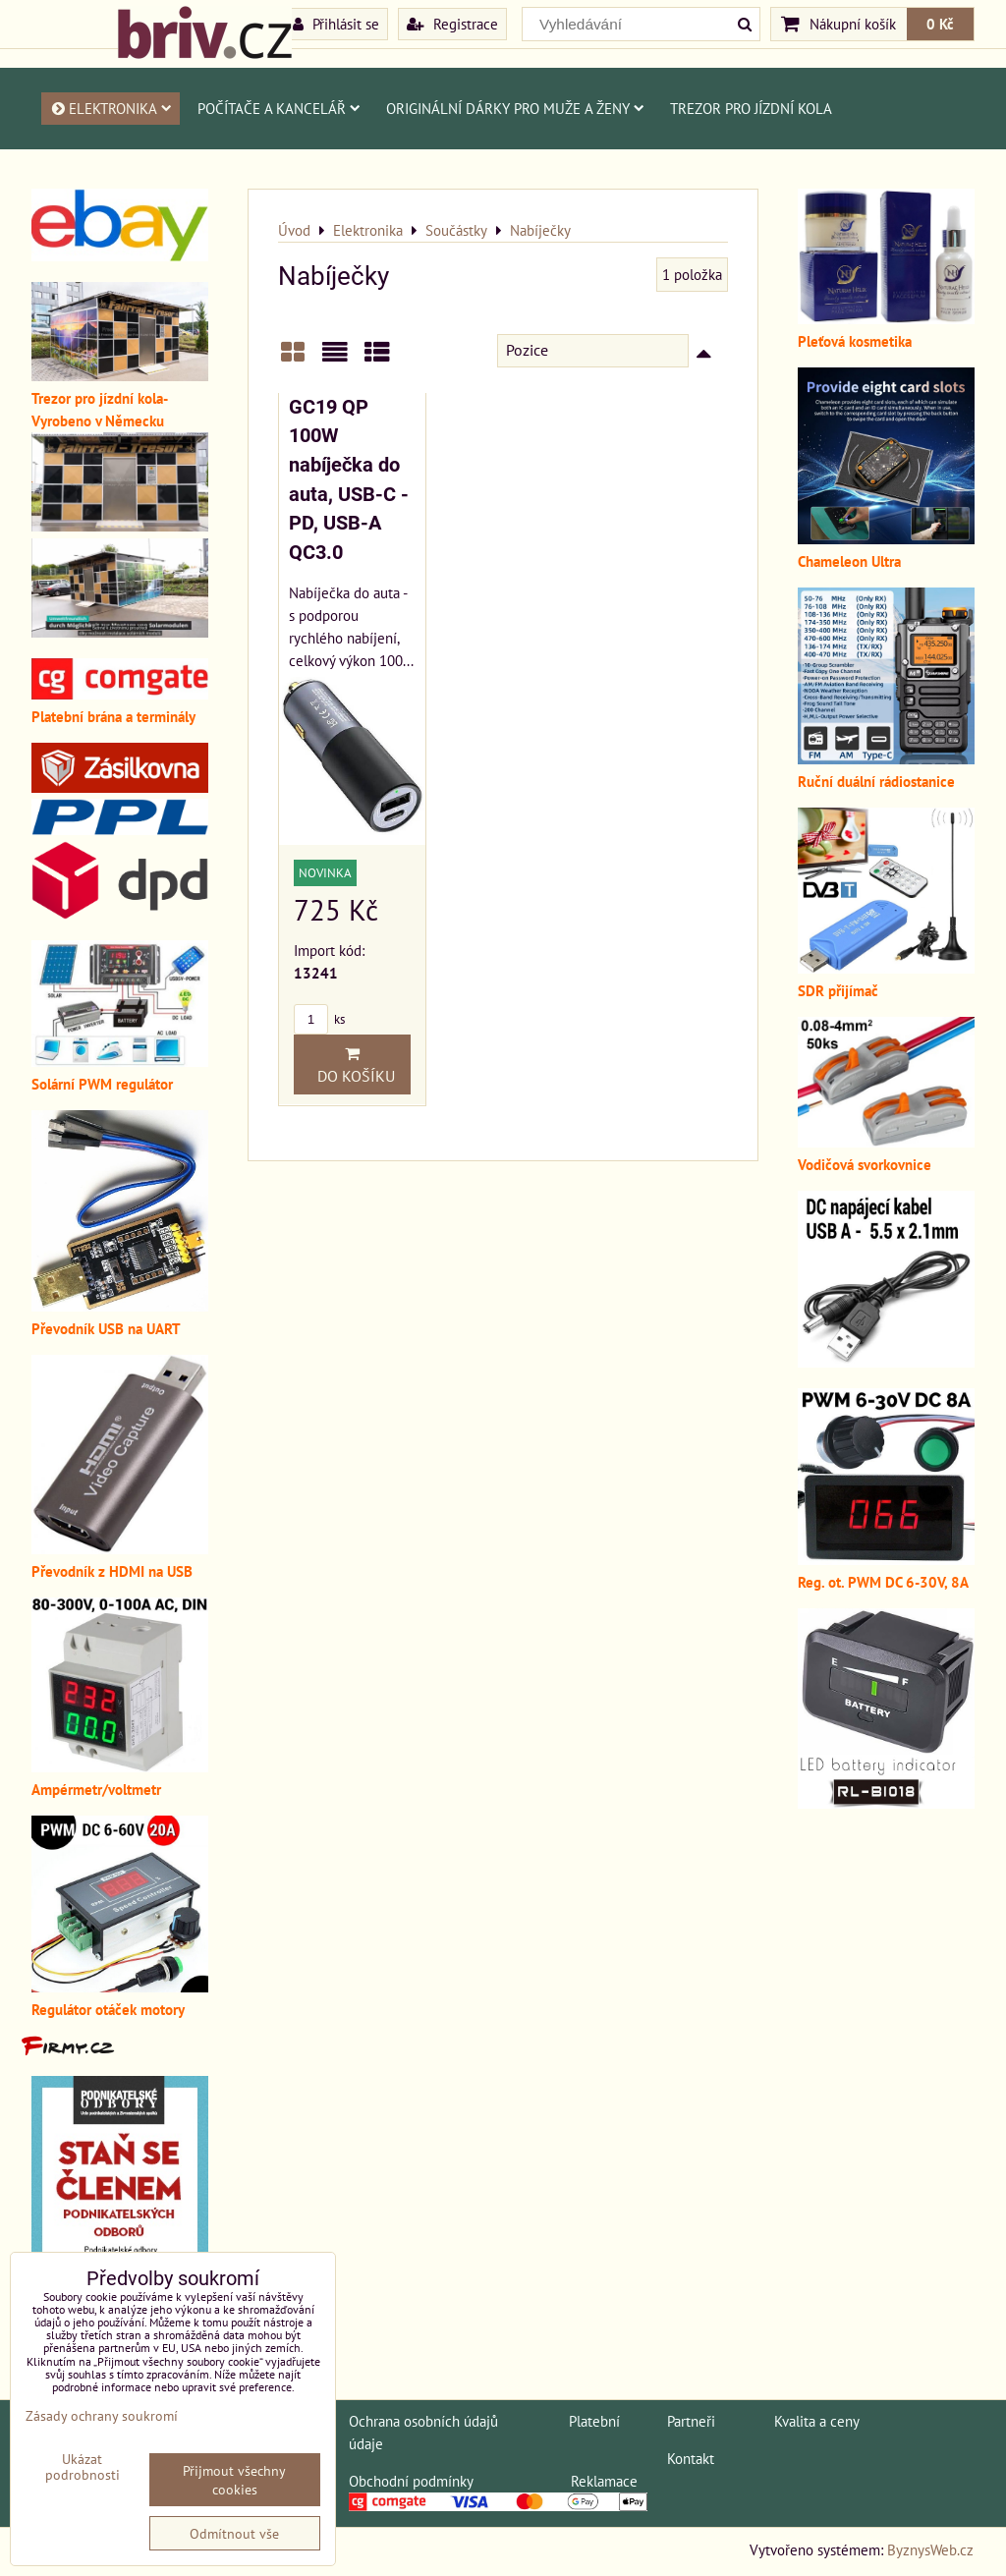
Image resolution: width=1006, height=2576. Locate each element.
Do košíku (352, 1065)
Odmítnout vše (234, 2533)
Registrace (452, 23)
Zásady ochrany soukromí (102, 2415)
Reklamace (604, 2481)
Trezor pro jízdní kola (751, 108)
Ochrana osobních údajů (423, 2421)
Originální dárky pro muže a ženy (515, 108)
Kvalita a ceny (817, 2421)
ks (319, 1019)
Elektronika (110, 108)
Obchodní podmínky (411, 2481)
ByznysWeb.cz (930, 2549)
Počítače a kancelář (279, 108)
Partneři (691, 2421)
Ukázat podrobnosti (82, 2467)
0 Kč (940, 23)
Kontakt (690, 2458)
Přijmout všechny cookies (234, 2479)
